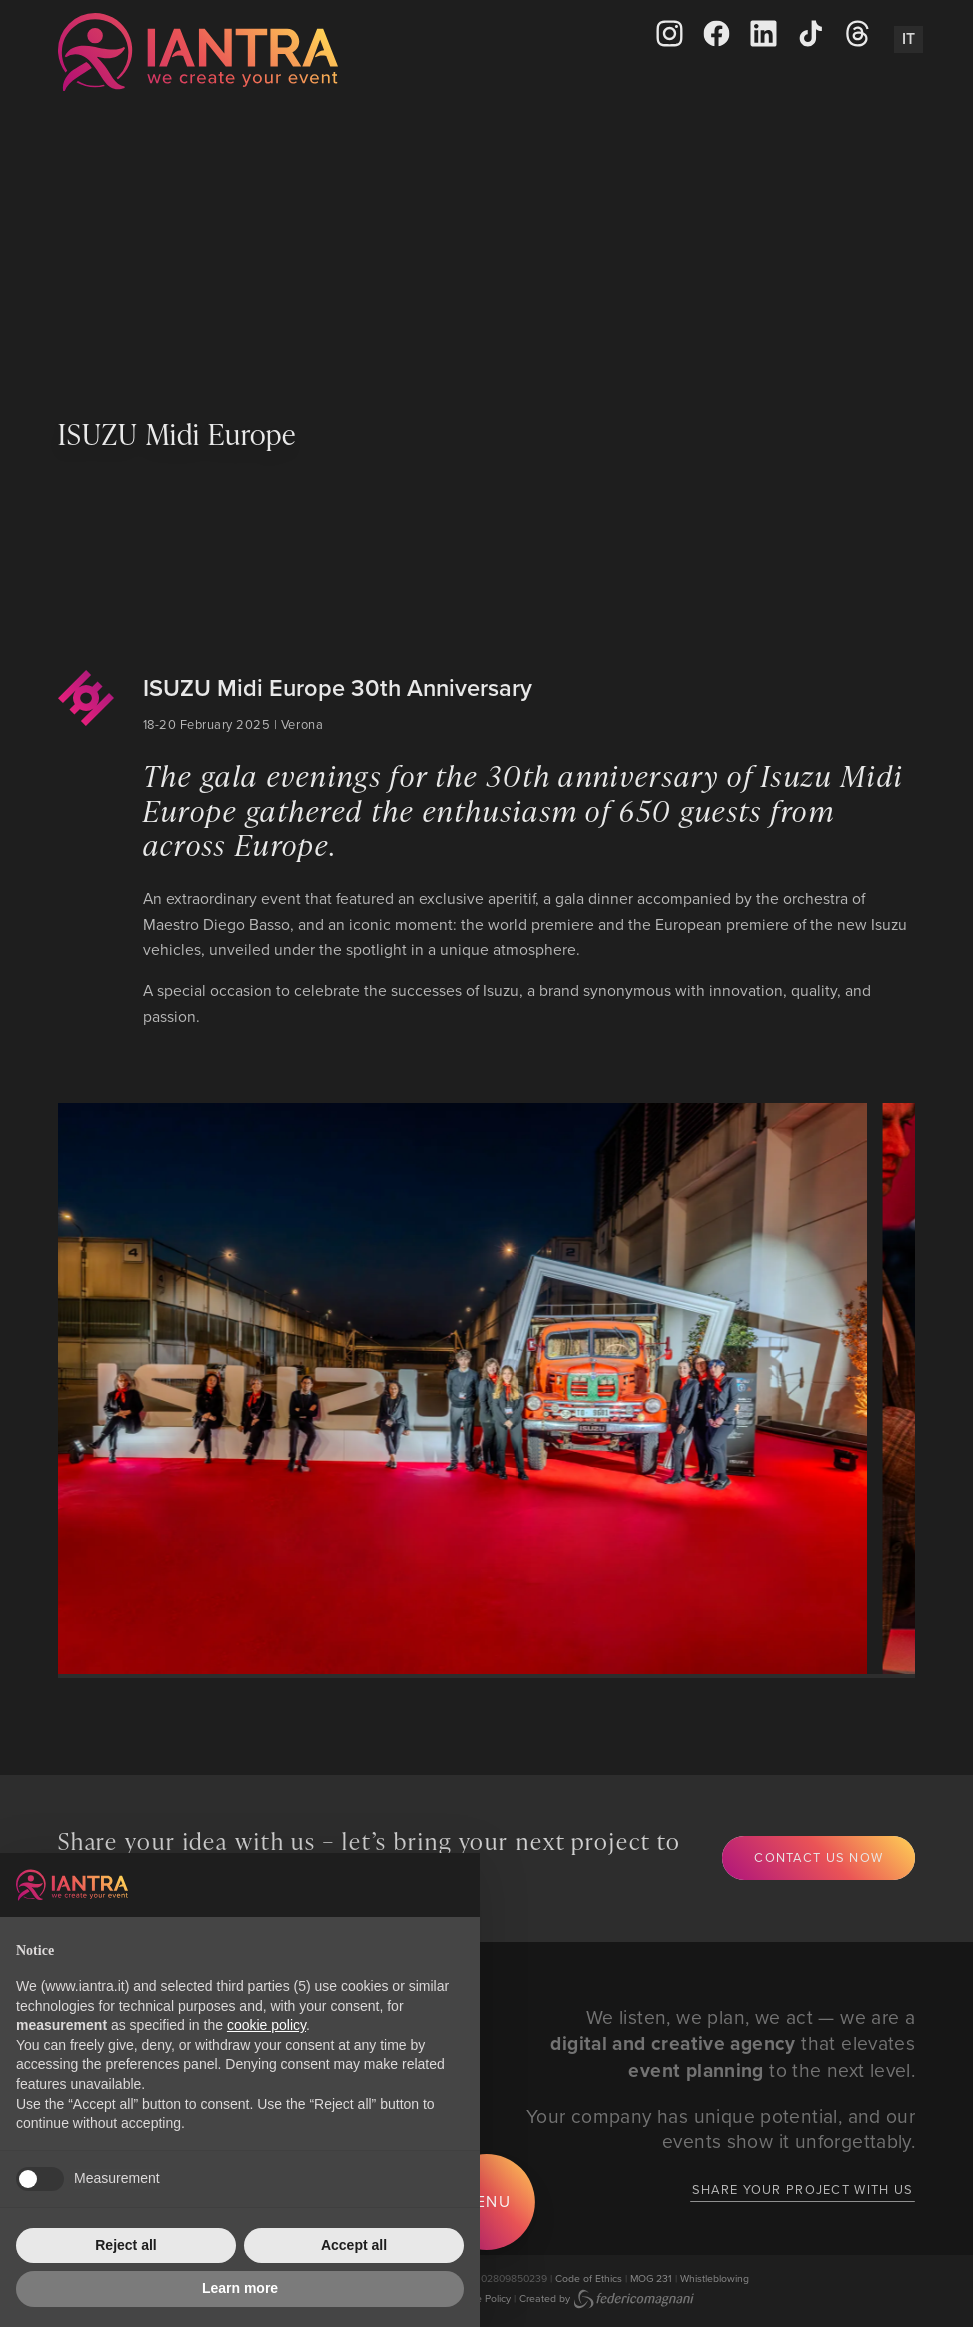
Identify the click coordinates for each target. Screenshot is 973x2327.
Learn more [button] (240, 2288)
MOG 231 (651, 2278)
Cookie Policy (480, 2298)
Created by (606, 2298)
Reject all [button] (125, 2245)
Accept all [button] (354, 2245)
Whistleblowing (714, 2278)
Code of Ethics (588, 2278)
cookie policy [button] (266, 2025)
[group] (443, 1389)
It (908, 38)
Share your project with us (802, 2189)
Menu (487, 2201)
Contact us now (818, 1857)
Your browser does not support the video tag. (486, 243)
